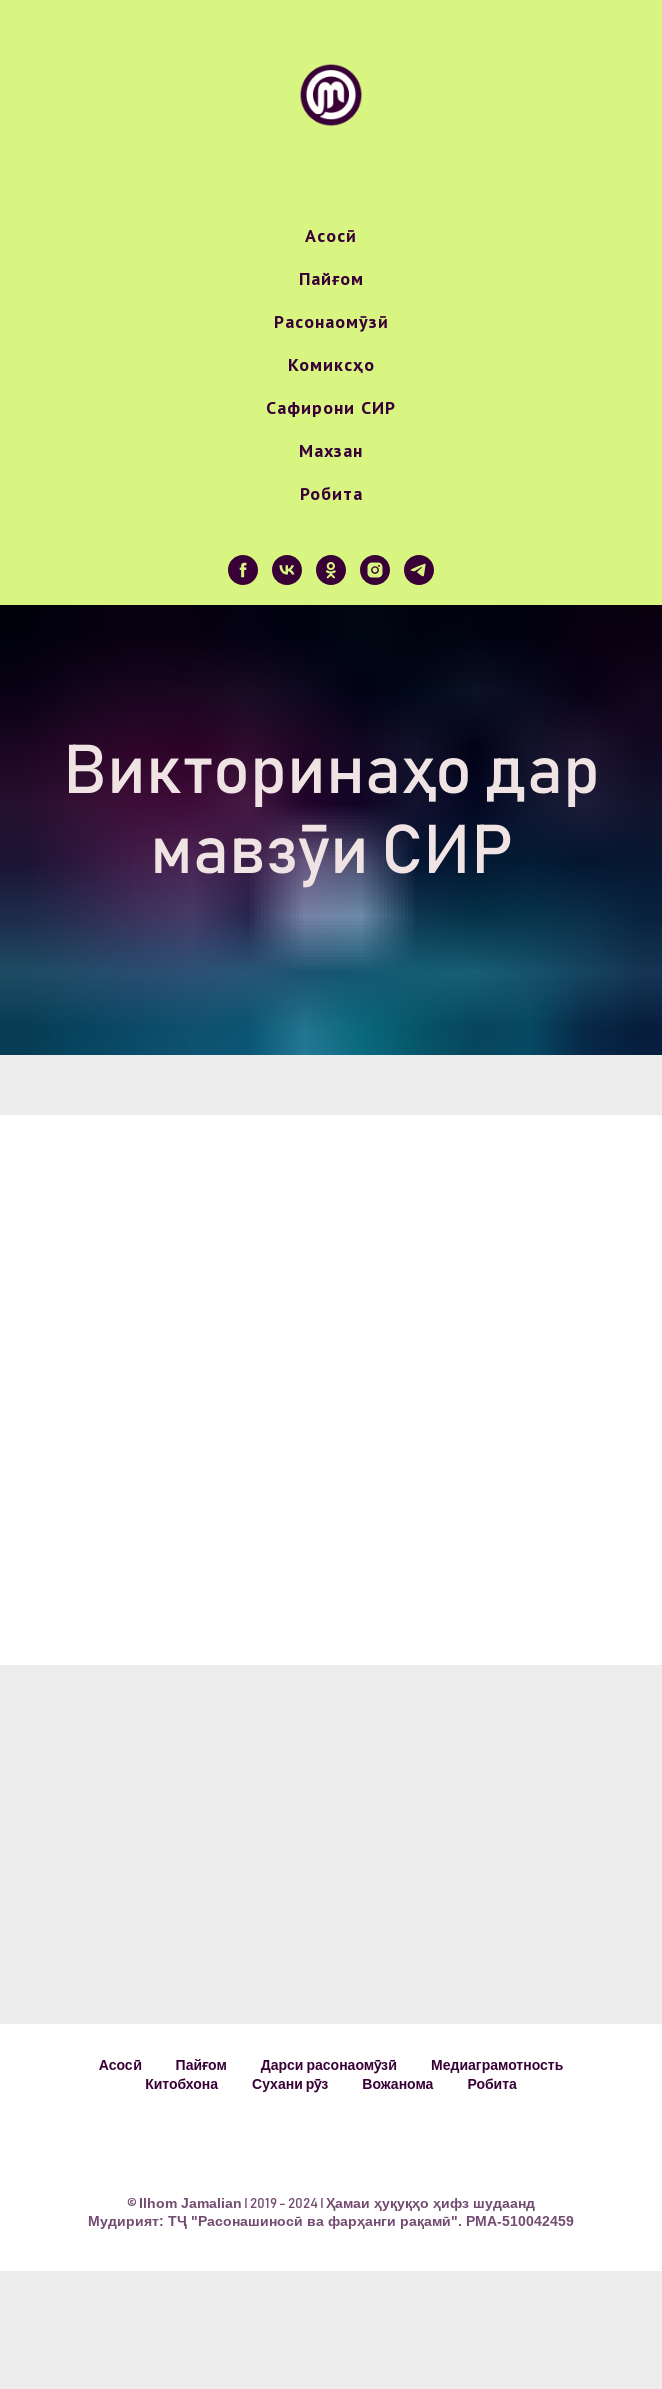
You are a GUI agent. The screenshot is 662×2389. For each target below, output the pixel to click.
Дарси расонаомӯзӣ (329, 2065)
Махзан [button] (331, 450)
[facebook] (243, 570)
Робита (331, 493)
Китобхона (181, 2084)
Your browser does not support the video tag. (336, 1343)
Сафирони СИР (331, 407)
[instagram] (375, 570)
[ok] (331, 570)
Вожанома (397, 2084)
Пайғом (331, 278)
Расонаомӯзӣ (331, 321)
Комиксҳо (331, 364)
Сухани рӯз (290, 2084)
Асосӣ (331, 235)
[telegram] (419, 570)
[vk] (287, 570)
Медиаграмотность (497, 2065)
